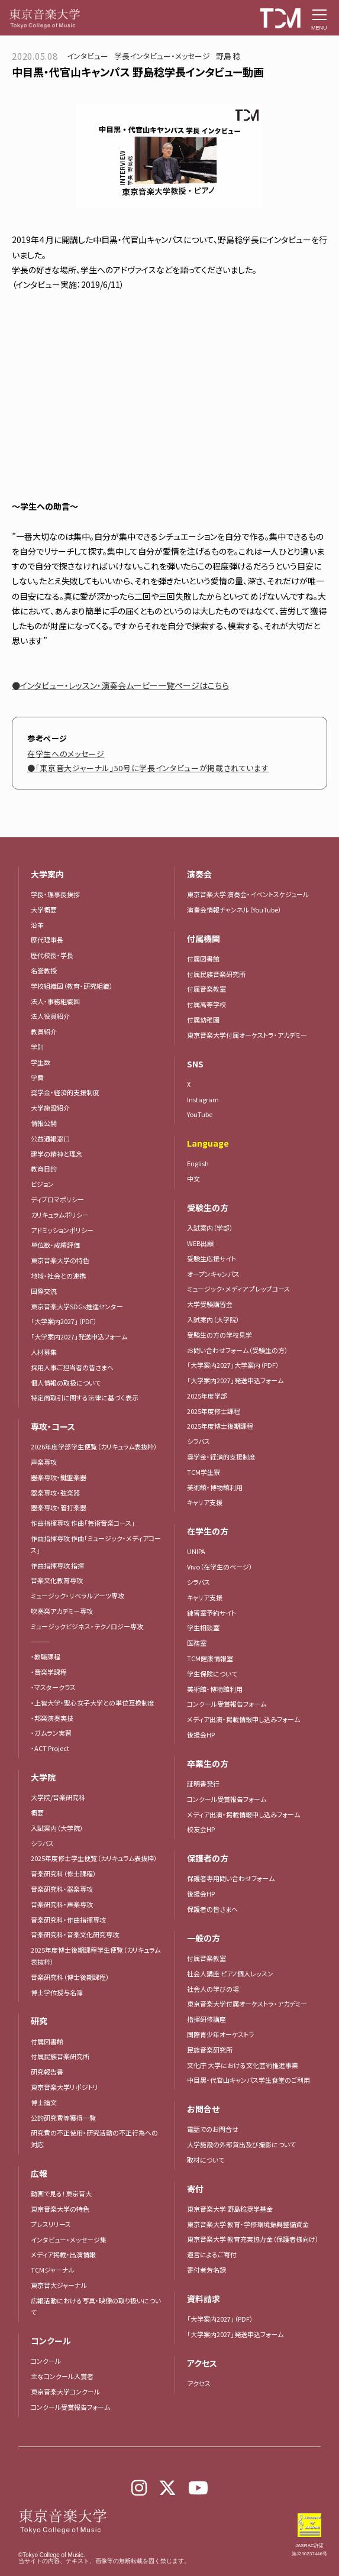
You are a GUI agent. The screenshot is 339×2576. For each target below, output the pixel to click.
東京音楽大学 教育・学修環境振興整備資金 (248, 2224)
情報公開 (44, 1123)
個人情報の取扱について (66, 1382)
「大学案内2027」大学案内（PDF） (233, 1365)
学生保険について (212, 1673)
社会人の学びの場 (213, 1989)
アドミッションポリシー (62, 1230)
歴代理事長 (47, 939)
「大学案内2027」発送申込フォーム (79, 1336)
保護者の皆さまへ (212, 1909)
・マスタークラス (53, 1687)
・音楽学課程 (49, 1672)
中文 (193, 1178)
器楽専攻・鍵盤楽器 (62, 1477)
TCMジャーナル (53, 2269)
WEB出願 (200, 1243)
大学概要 (44, 909)
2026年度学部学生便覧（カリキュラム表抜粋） (94, 1446)
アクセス (199, 2383)
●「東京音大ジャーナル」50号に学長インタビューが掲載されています (148, 768)
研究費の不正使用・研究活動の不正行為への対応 (94, 2138)
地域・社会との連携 (58, 1275)
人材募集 (44, 1352)
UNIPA (196, 1551)
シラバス (42, 1843)
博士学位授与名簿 (57, 1992)
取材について (205, 2159)
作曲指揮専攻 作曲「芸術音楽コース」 (83, 1523)
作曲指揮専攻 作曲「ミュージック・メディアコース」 (96, 1544)
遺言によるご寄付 (212, 2254)
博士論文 (44, 2102)
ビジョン (42, 1184)
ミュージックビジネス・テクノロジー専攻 (87, 1626)
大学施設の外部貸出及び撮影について (241, 2144)
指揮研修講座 (206, 2019)
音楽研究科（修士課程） (63, 1873)
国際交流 (44, 1291)
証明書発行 (203, 1783)
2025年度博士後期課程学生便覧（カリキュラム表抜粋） (95, 1955)
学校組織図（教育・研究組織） (72, 986)
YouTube (199, 1114)
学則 (37, 1046)
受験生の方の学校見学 (219, 1334)
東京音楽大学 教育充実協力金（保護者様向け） (253, 2239)
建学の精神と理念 (56, 1153)
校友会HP (201, 1829)
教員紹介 (44, 1031)
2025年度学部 (207, 1395)
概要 (37, 1812)
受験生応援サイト (211, 1258)
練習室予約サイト (211, 1612)
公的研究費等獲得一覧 (63, 2117)
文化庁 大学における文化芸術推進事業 (242, 2065)
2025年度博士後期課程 (220, 1426)
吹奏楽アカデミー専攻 (62, 1611)
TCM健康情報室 (210, 1658)
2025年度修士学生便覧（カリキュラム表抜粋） (94, 1858)
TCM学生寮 (203, 1472)
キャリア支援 (204, 1502)
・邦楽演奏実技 (52, 1718)
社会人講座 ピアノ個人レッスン (230, 1973)
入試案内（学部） (210, 1227)
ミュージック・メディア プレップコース (238, 1288)
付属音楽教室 (206, 988)
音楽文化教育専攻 (57, 1580)
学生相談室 (203, 1627)
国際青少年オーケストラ (220, 2034)
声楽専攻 (44, 1462)
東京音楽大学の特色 (60, 1260)
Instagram (203, 1099)
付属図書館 (47, 2041)
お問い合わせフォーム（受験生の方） (237, 1350)
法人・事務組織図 (55, 1001)
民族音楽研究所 (210, 2049)
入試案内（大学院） (57, 1828)
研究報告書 (47, 2071)
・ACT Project (50, 1748)
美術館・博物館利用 (215, 1487)
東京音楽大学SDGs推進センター (77, 1306)
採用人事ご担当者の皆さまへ (72, 1367)
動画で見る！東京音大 (61, 2193)
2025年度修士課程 (213, 1411)
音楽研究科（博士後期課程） (70, 1977)
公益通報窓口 (50, 1138)
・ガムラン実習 (51, 1732)
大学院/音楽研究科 (58, 1797)
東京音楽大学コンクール (65, 2391)
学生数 (40, 1062)
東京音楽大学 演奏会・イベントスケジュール (248, 894)
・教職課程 (45, 1656)
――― (40, 1641)
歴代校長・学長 (52, 955)
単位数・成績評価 (55, 1245)
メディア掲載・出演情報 (63, 2254)
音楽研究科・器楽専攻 (62, 1889)
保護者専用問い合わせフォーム (231, 1878)
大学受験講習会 (210, 1304)
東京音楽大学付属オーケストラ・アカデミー (247, 1035)
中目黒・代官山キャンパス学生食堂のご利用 (248, 2080)
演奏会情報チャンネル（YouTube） (234, 909)
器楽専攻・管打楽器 (62, 1507)
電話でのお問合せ (212, 2129)
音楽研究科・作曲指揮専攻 (68, 1919)
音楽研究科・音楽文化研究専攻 (75, 1934)
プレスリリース (51, 2224)
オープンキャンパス (213, 1274)
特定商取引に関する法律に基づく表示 (84, 1397)
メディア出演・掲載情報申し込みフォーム (243, 1719)
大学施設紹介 (50, 1107)
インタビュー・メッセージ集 (72, 2239)
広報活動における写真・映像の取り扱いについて (96, 2306)
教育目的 (44, 1168)
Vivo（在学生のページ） (220, 1566)
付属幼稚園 (203, 1019)
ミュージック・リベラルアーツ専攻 (77, 1595)
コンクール (46, 2360)
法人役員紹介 (50, 1016)
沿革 (37, 925)
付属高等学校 (206, 1004)
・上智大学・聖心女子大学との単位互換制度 (92, 1702)
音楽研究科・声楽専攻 (62, 1904)
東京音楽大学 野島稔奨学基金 (230, 2208)
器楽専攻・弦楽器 (58, 1492)
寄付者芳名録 (206, 2269)
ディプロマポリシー (57, 1199)
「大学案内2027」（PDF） (64, 1321)
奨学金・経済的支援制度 (65, 1092)
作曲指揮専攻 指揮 (57, 1565)
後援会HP (201, 1734)
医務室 (196, 1643)
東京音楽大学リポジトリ (64, 2087)
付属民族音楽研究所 (60, 2056)
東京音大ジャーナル (59, 2285)
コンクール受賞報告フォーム (70, 2407)
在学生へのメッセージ (66, 753)
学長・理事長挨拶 (55, 894)
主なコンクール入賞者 (62, 2376)
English (198, 1163)
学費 (37, 1077)
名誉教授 (44, 970)
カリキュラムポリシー (60, 1214)
